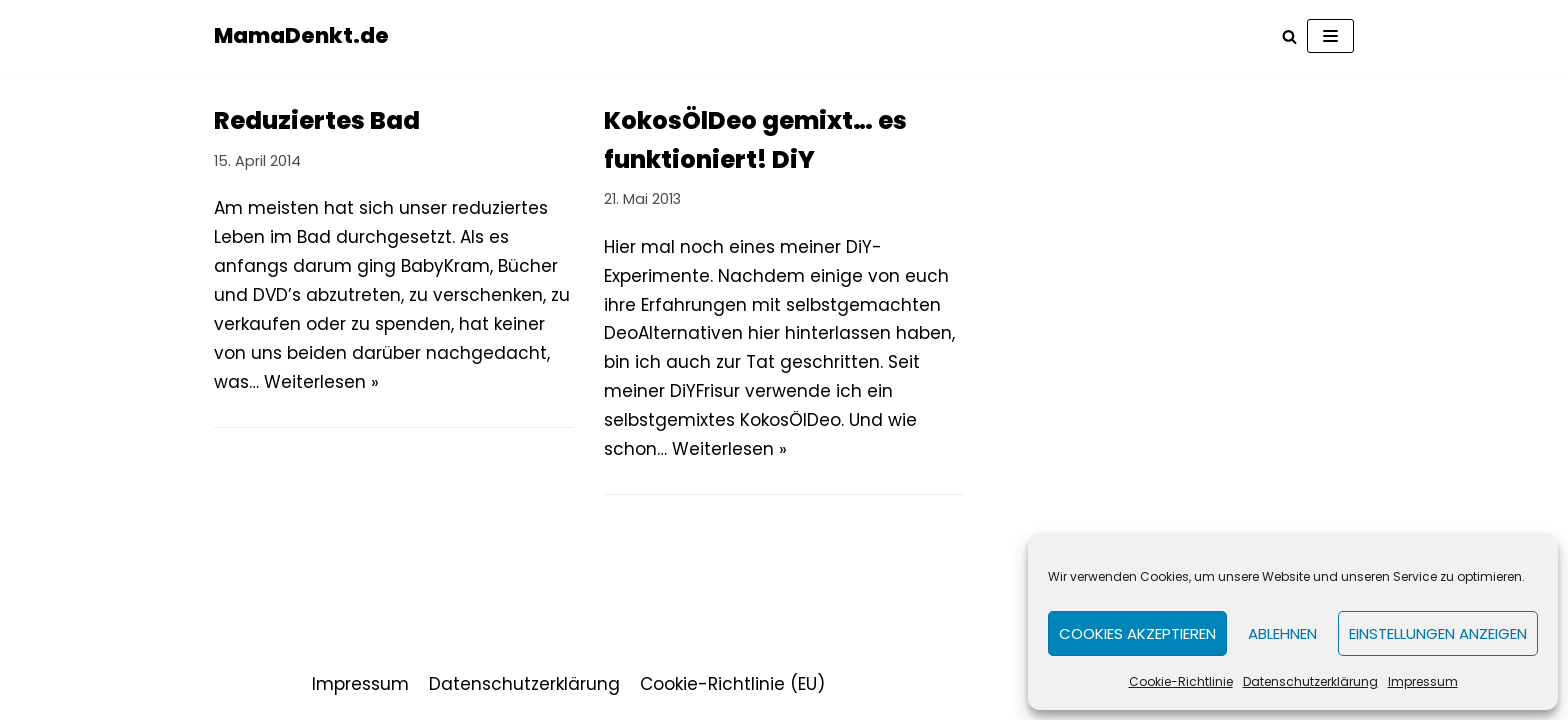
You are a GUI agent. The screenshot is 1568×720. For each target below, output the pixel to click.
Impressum (1423, 681)
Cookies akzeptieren (1137, 633)
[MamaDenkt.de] (301, 36)
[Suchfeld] (1289, 36)
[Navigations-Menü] (1330, 36)
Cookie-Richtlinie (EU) (732, 684)
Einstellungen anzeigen (1438, 633)
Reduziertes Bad (317, 120)
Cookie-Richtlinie (1181, 681)
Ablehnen (1282, 633)
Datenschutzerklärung (1310, 681)
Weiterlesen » (321, 382)
